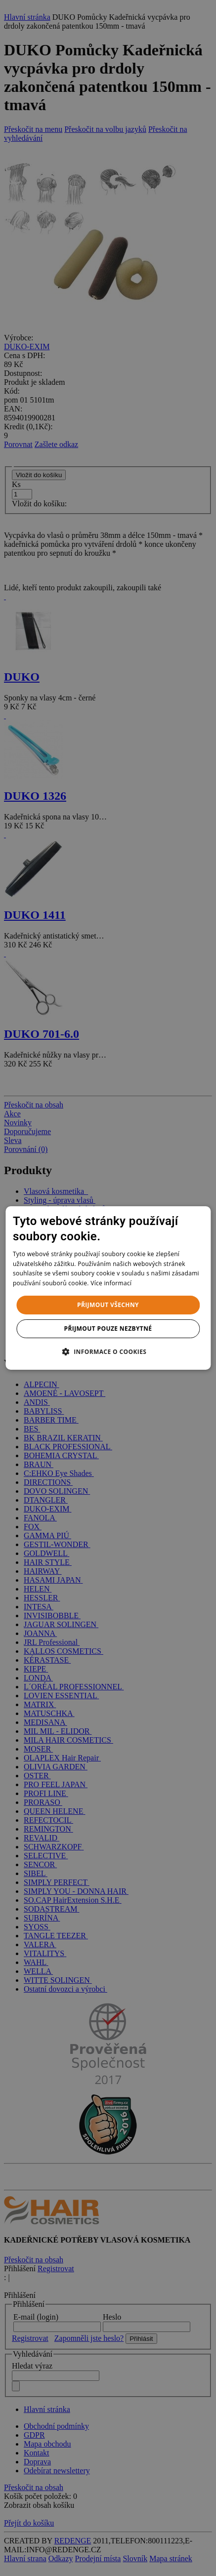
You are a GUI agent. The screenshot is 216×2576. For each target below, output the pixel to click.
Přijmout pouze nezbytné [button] (108, 1328)
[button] (108, 1351)
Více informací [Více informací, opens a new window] (110, 1283)
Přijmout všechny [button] (108, 1305)
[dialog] (108, 1288)
